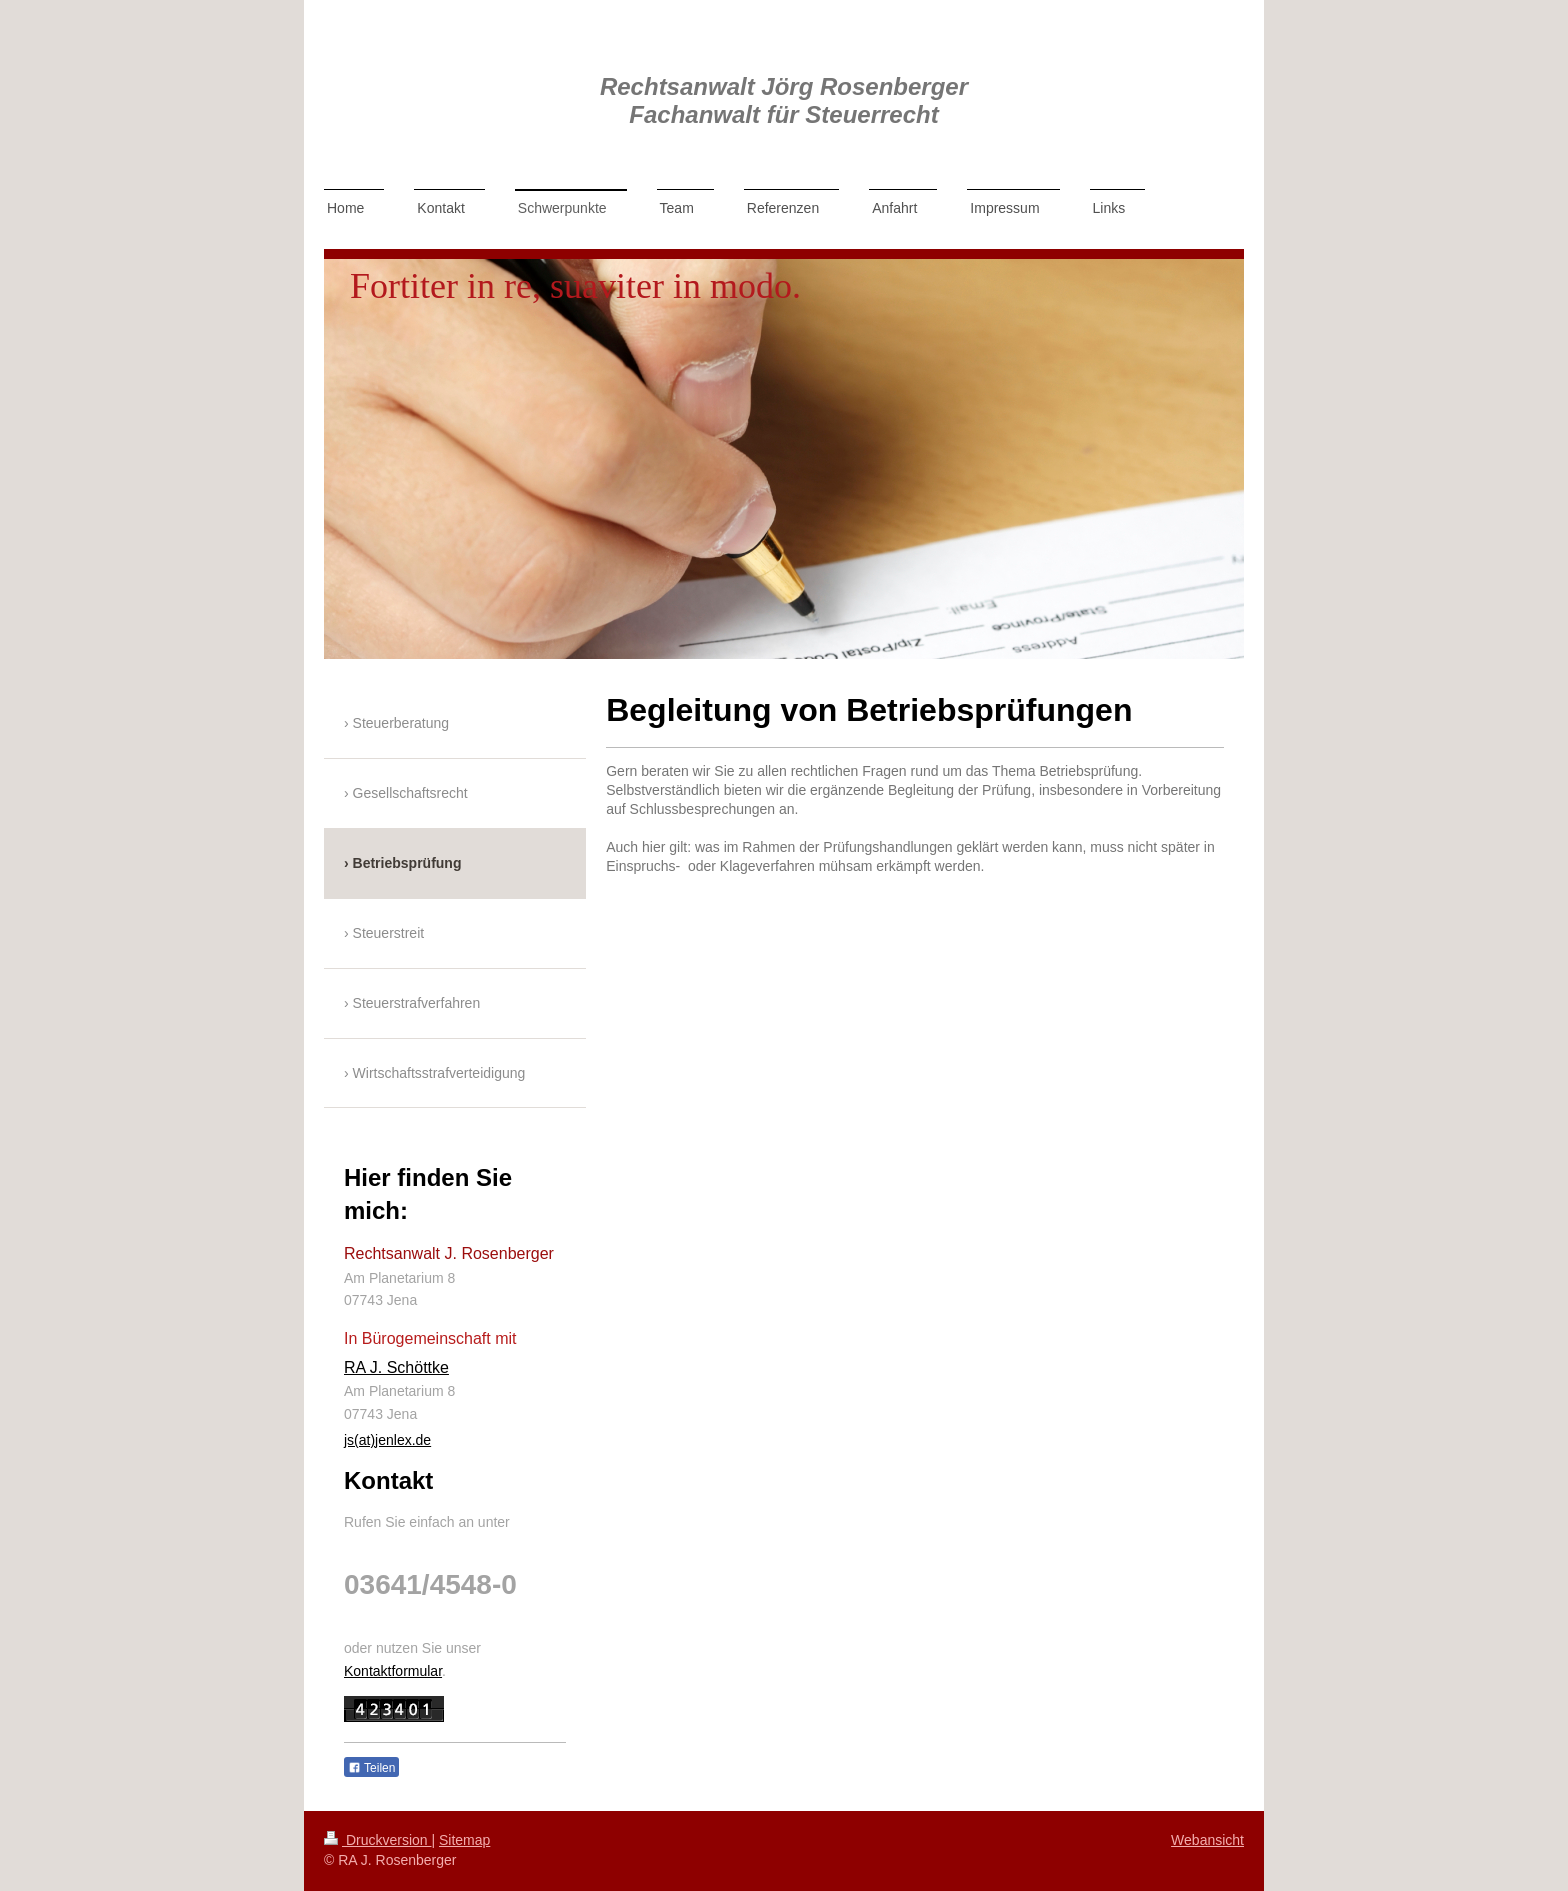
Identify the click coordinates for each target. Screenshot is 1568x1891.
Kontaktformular (393, 1671)
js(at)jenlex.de (387, 1440)
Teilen (371, 1768)
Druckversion (377, 1840)
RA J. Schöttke (396, 1367)
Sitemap (464, 1840)
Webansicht (1207, 1840)
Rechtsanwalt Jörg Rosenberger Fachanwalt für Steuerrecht (784, 100)
